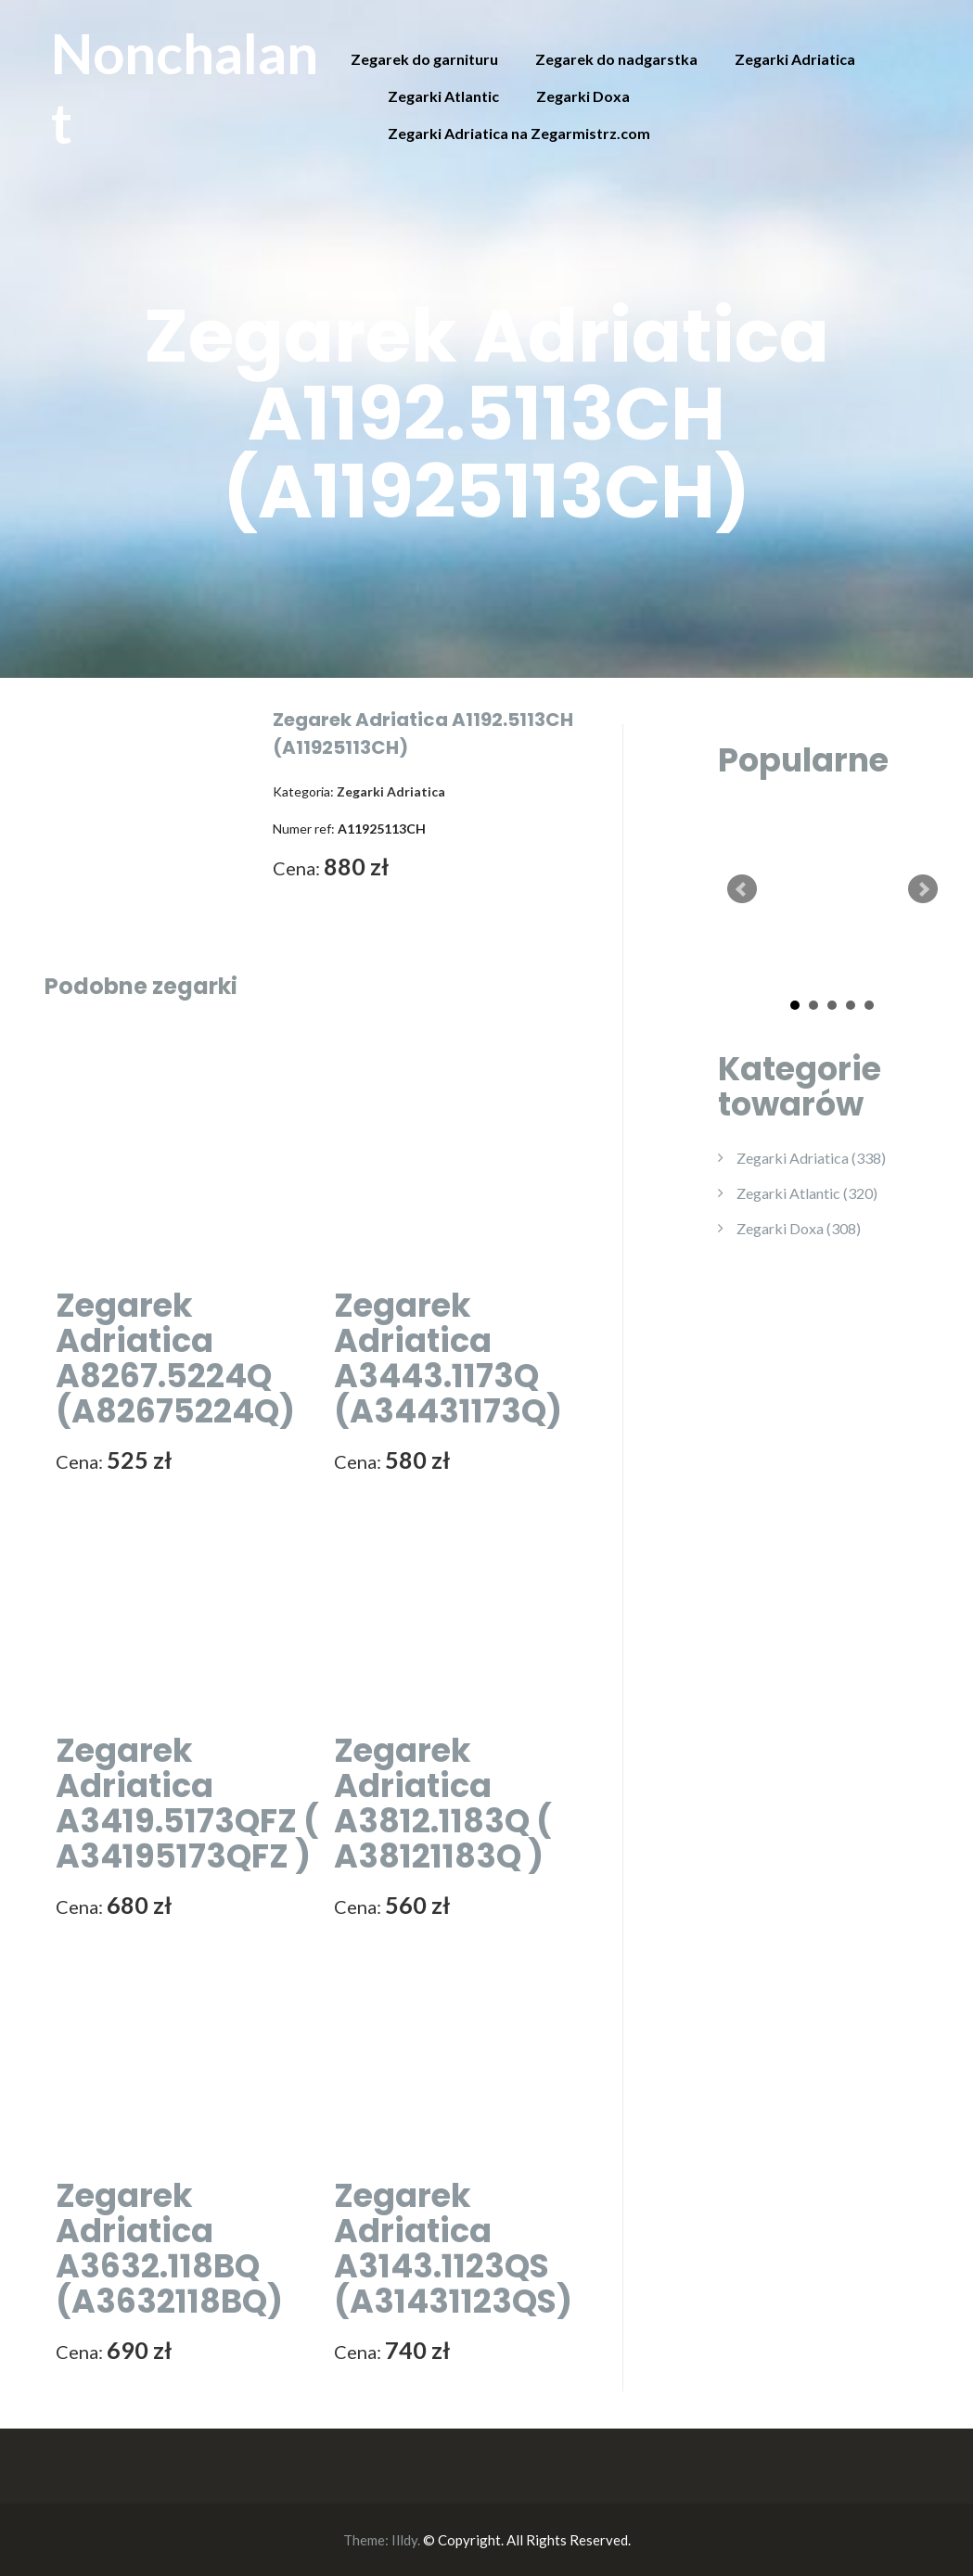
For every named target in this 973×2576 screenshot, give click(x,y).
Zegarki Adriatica (795, 59)
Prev (742, 889)
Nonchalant (184, 87)
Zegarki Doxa (583, 96)
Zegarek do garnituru (424, 59)
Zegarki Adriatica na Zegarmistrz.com (519, 133)
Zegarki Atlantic (443, 96)
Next (923, 889)
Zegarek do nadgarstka (616, 59)
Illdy (404, 2539)
